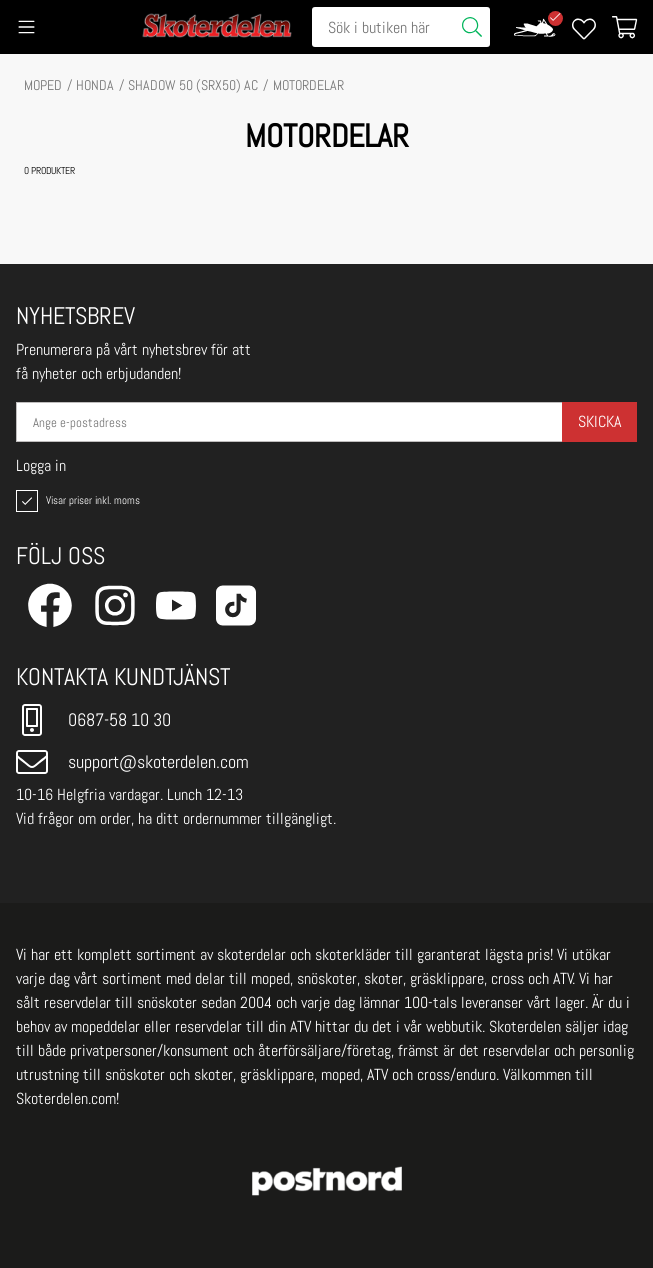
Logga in (41, 466)
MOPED (43, 85)
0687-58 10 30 (93, 720)
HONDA (95, 85)
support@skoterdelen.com (132, 762)
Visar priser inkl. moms (76, 501)
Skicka (599, 421)
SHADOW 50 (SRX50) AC (193, 85)
